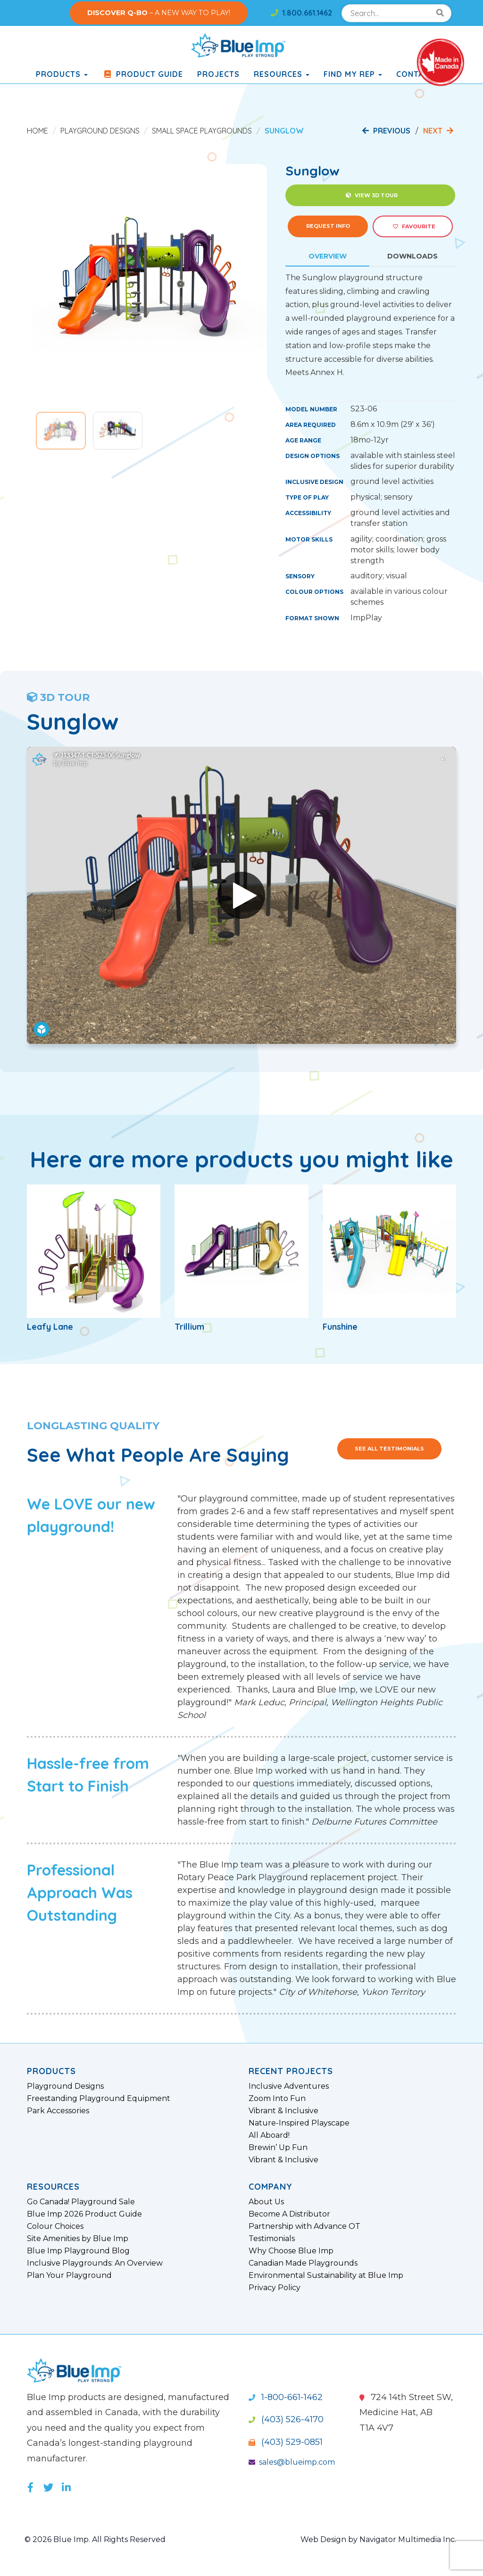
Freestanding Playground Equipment (98, 2098)
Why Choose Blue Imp (291, 2251)
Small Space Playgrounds (202, 130)
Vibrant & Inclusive (283, 2111)
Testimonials (272, 2239)
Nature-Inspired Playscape (299, 2123)
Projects (218, 74)
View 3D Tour (372, 195)
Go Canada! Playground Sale (81, 2202)
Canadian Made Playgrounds (303, 2263)
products (62, 74)
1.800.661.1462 (301, 12)
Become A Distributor (289, 2214)
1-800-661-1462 (286, 2397)
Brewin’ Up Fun (278, 2147)
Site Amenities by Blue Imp (77, 2239)
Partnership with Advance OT (304, 2226)
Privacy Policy (274, 2288)
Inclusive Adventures (289, 2086)
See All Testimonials (389, 1448)
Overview (327, 256)
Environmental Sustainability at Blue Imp (326, 2275)
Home (37, 130)
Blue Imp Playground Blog (78, 2251)
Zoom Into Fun (277, 2098)
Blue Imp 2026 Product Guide (84, 2214)
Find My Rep (353, 74)
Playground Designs (100, 130)
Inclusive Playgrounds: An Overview (95, 2263)
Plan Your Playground (69, 2275)
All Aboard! (269, 2135)
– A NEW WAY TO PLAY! (158, 12)
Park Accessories (58, 2111)
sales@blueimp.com (292, 2462)
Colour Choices (55, 2226)
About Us (266, 2202)
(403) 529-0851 (286, 2442)
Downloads (412, 256)
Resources (281, 74)
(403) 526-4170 (286, 2419)
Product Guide (142, 74)
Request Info (328, 226)
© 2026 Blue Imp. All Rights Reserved (95, 2539)
